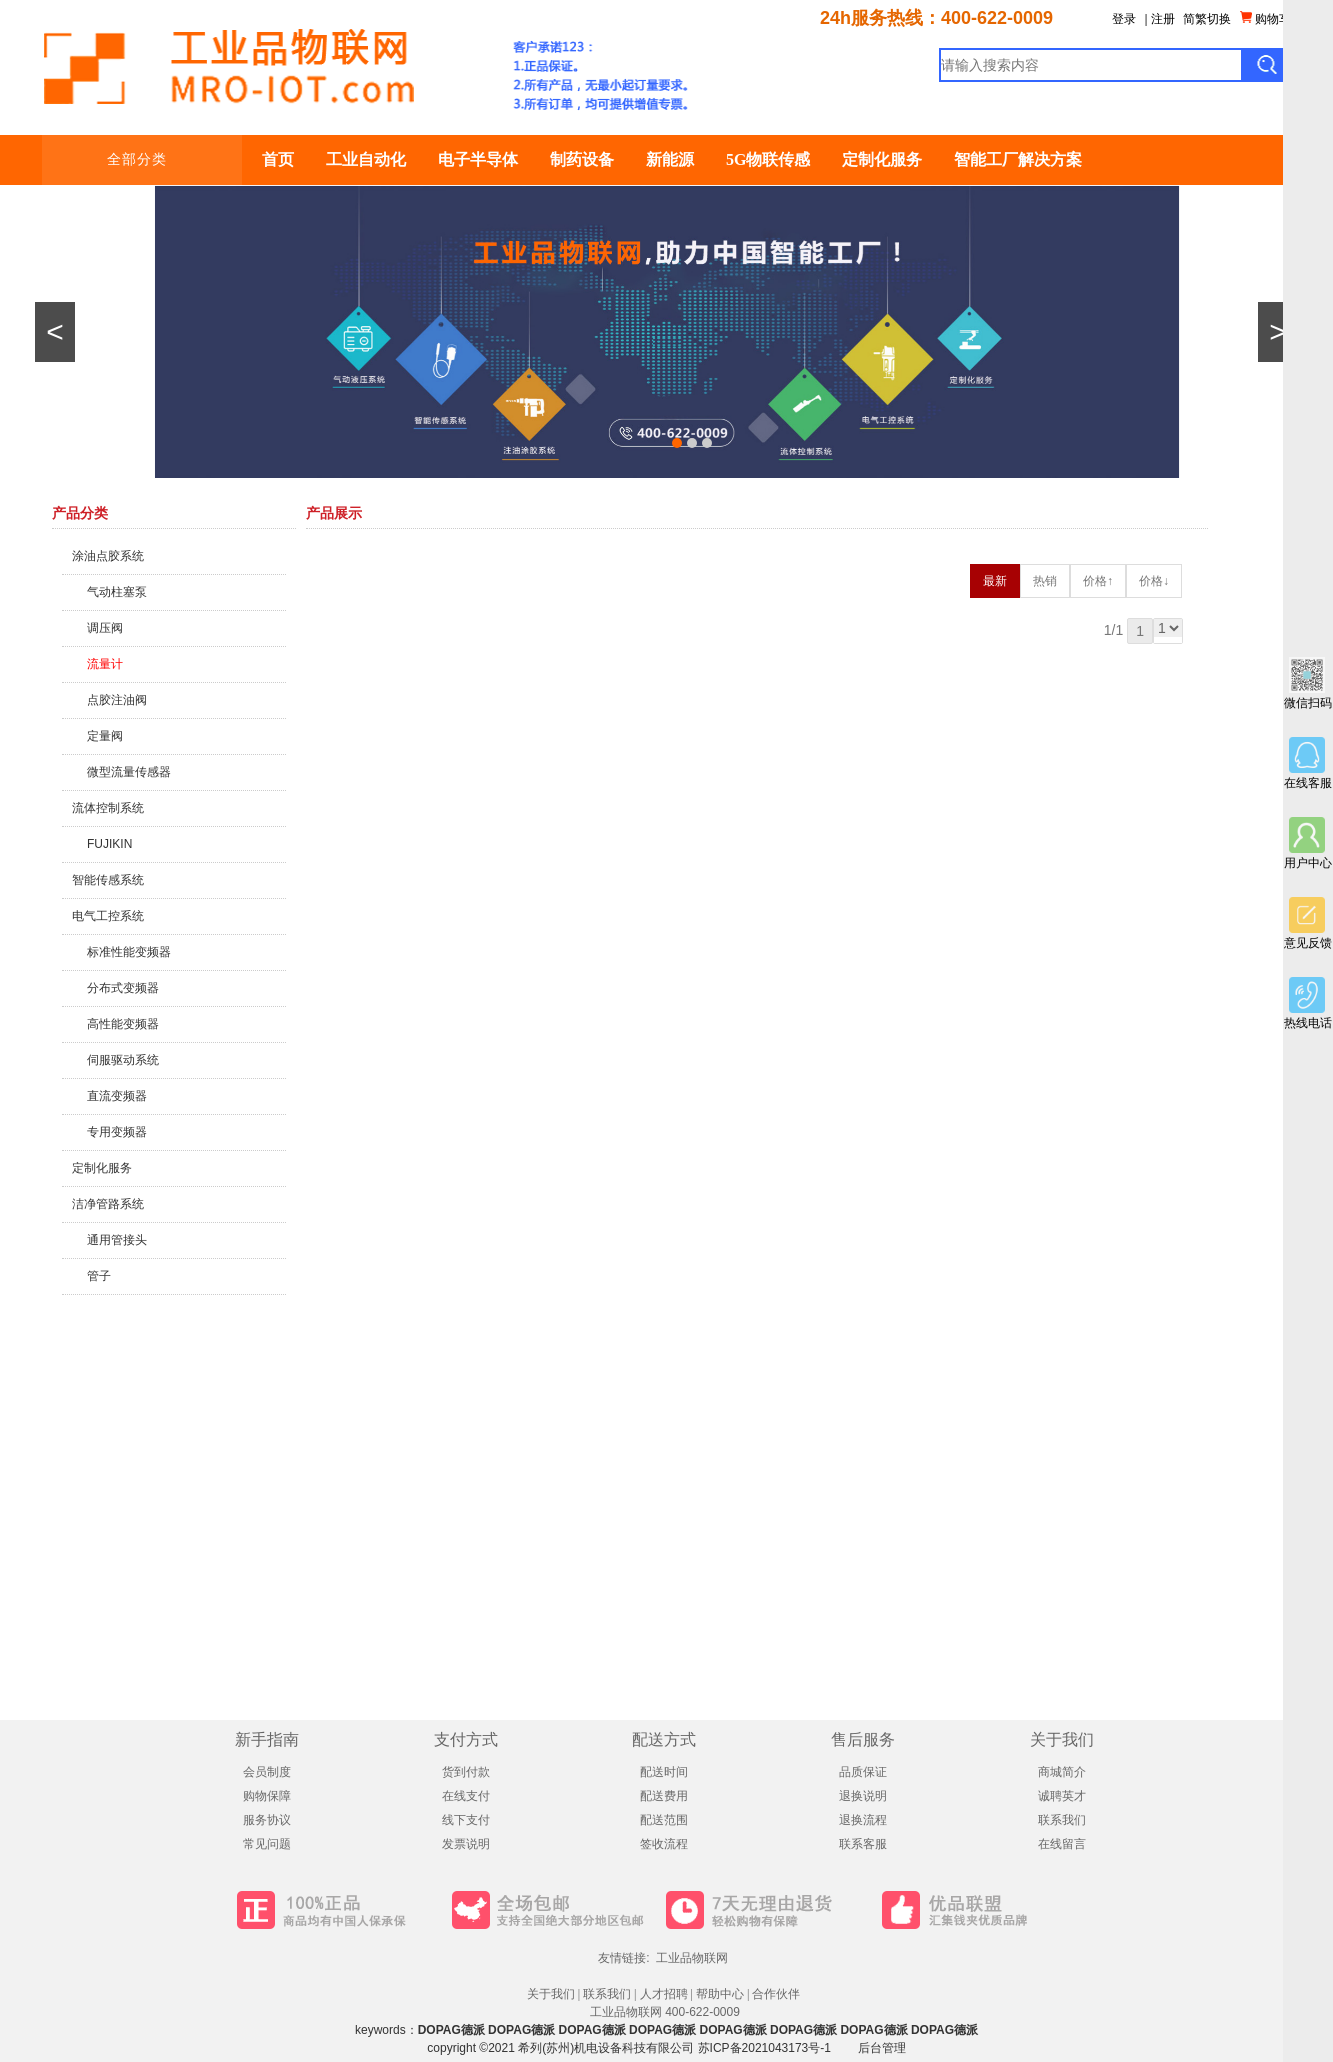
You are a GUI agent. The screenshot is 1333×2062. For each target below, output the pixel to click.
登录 (1124, 19)
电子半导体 (478, 159)
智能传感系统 (108, 880)
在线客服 (1308, 763)
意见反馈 (1308, 923)
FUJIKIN (109, 844)
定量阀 (105, 736)
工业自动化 (366, 159)
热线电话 (1308, 1003)
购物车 (1265, 18)
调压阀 (105, 628)
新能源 (670, 159)
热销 (1045, 581)
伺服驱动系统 (123, 1060)
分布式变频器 (123, 988)
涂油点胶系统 (108, 556)
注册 (1163, 19)
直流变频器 (117, 1096)
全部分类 (154, 160)
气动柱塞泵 (117, 592)
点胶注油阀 (117, 700)
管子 (99, 1276)
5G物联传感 (768, 159)
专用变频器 (117, 1132)
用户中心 (1308, 843)
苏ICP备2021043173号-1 (764, 2048)
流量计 (105, 664)
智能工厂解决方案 (1018, 159)
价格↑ (1098, 581)
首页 (278, 159)
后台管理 (882, 2048)
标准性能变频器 (129, 952)
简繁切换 (1207, 19)
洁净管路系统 (108, 1204)
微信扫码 (1308, 683)
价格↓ (1154, 581)
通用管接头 (117, 1240)
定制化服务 (882, 159)
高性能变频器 (123, 1024)
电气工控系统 (108, 916)
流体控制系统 (108, 808)
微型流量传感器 (129, 772)
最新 (995, 581)
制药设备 (582, 159)
